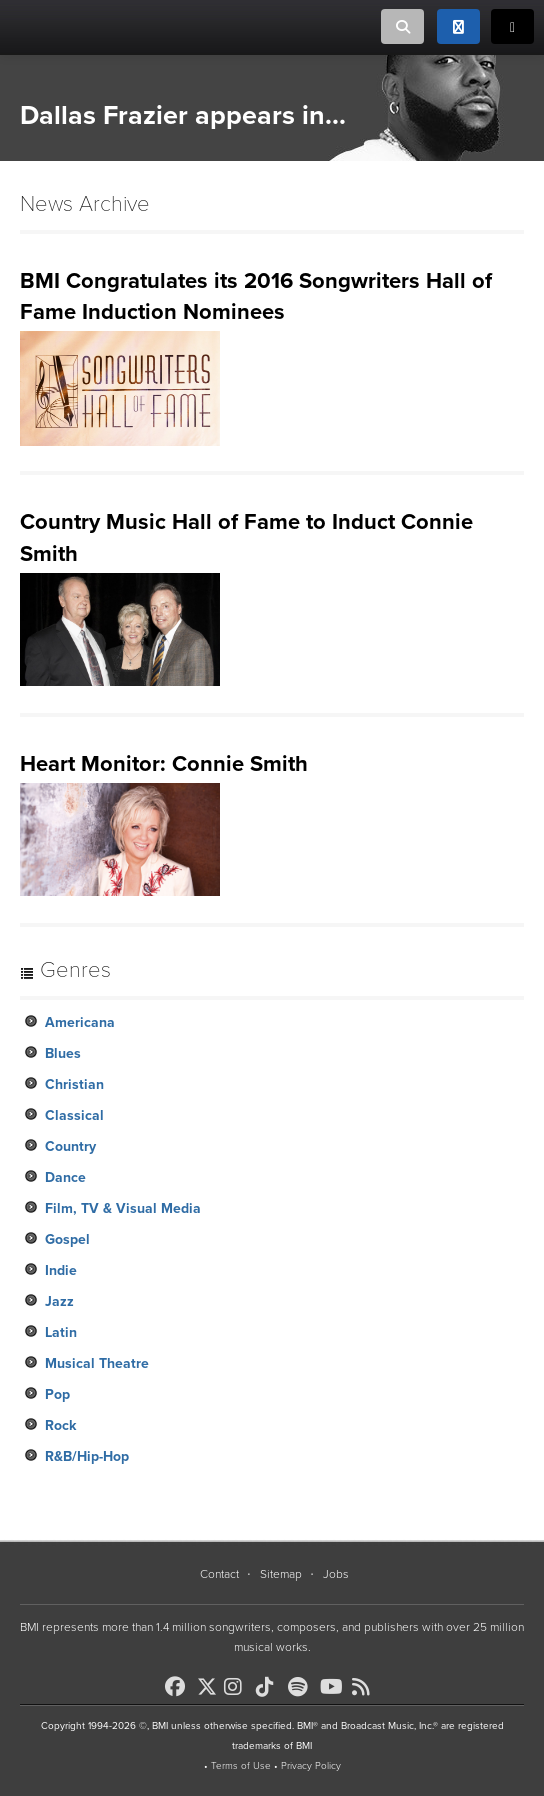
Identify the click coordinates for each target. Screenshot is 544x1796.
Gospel (67, 1239)
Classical (74, 1115)
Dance (65, 1177)
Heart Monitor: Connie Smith (164, 764)
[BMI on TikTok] (270, 1687)
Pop (57, 1394)
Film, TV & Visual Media (123, 1208)
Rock (60, 1425)
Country (70, 1146)
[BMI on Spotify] (302, 1687)
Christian (74, 1084)
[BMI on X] (208, 1681)
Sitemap (281, 1574)
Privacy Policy (311, 1766)
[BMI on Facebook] (179, 1687)
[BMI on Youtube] (334, 1687)
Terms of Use (241, 1766)
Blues (63, 1053)
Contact (219, 1574)
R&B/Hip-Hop (87, 1456)
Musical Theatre (97, 1363)
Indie (61, 1270)
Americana (80, 1022)
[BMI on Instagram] (238, 1687)
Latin (61, 1332)
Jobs (336, 1574)
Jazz (59, 1301)
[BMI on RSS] (366, 1687)
